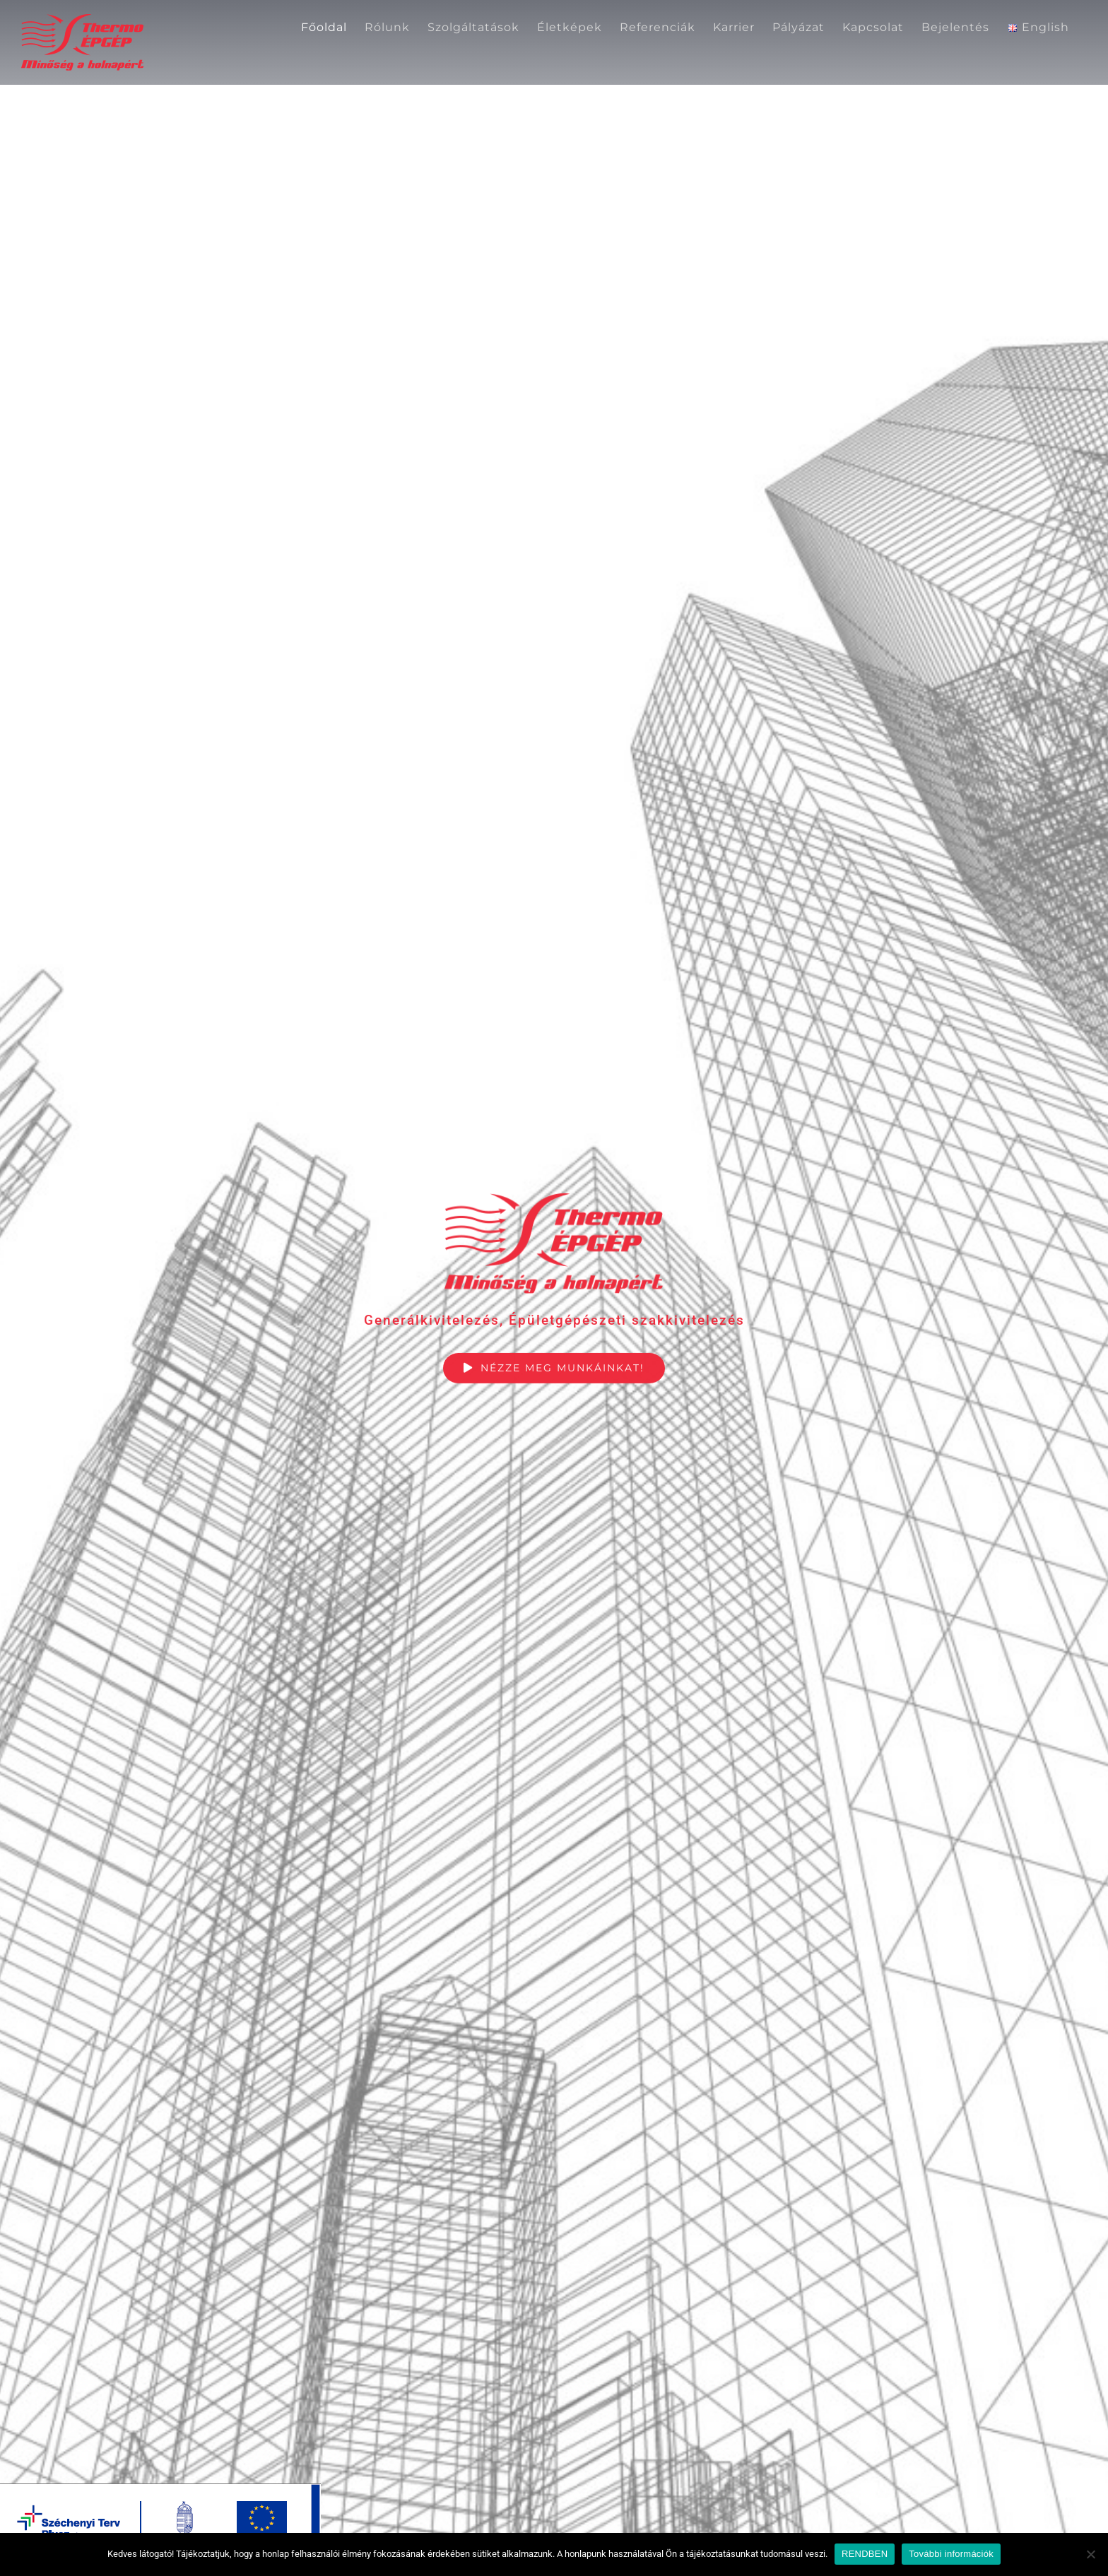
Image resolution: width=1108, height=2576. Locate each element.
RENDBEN (865, 2553)
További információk (951, 2553)
